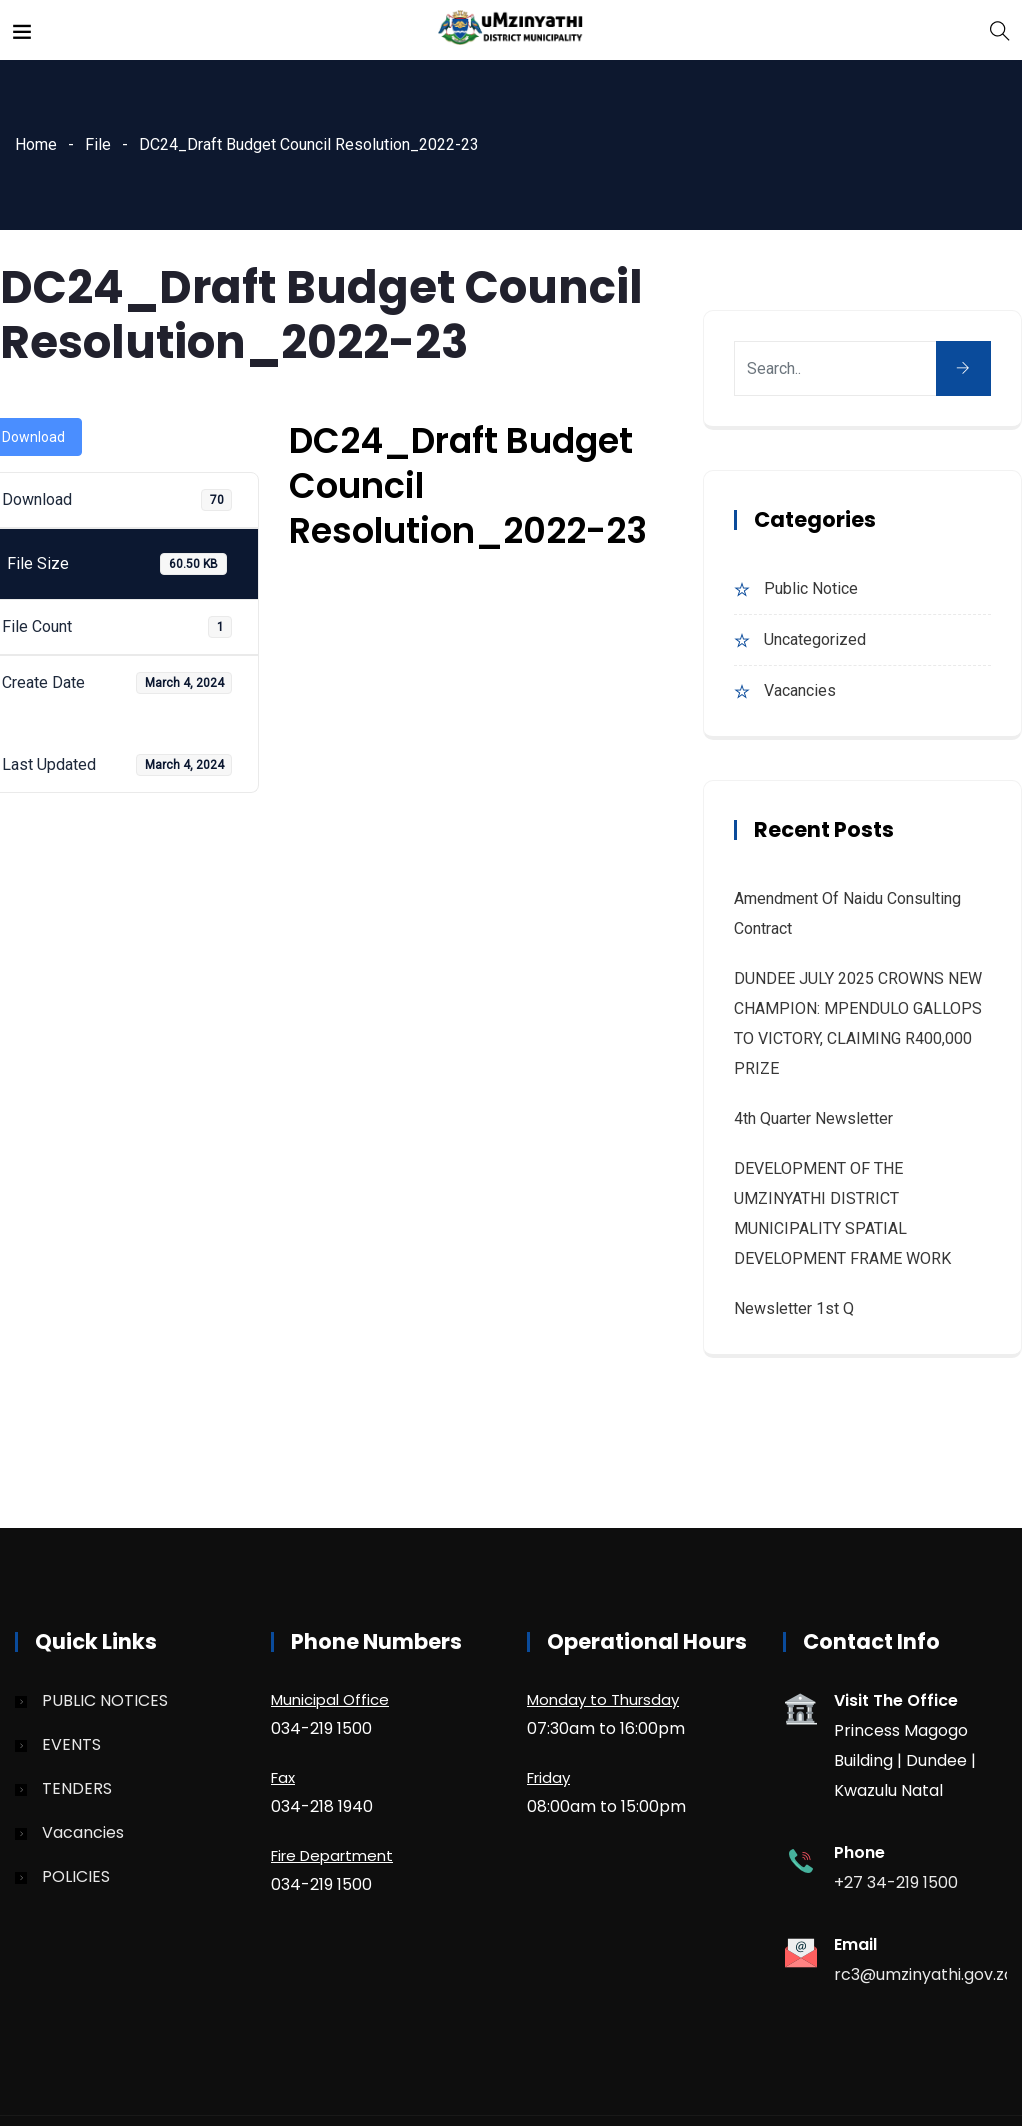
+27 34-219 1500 (896, 1882)
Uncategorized (815, 639)
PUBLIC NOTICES (105, 1700)
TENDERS (77, 1788)
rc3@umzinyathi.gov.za (924, 1974)
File (98, 144)
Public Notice (811, 588)
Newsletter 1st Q (794, 1308)
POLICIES (76, 1876)
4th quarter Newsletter (813, 1118)
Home (36, 144)
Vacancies (800, 690)
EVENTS (71, 1744)
